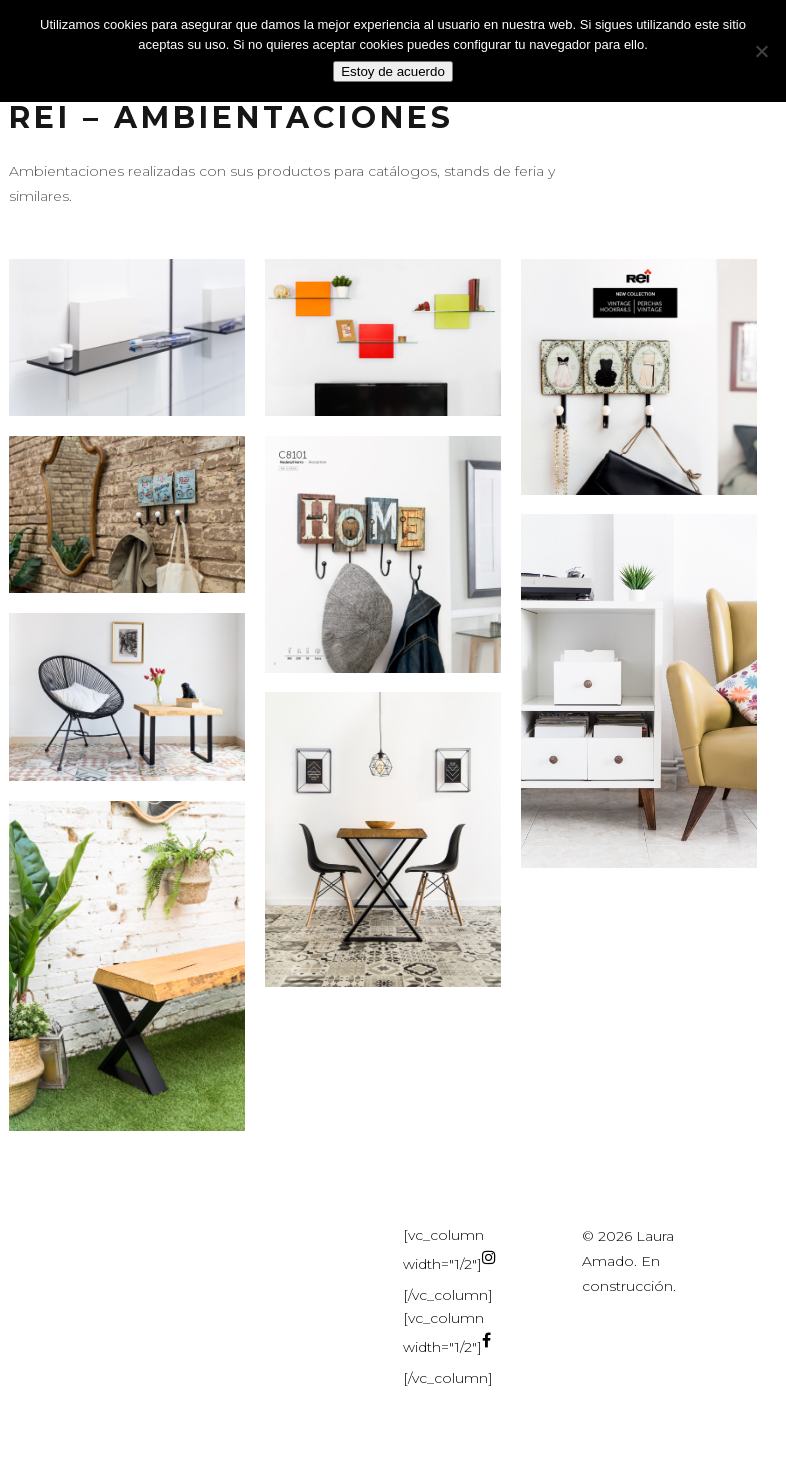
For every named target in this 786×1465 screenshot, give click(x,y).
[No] (761, 51)
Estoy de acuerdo (393, 71)
